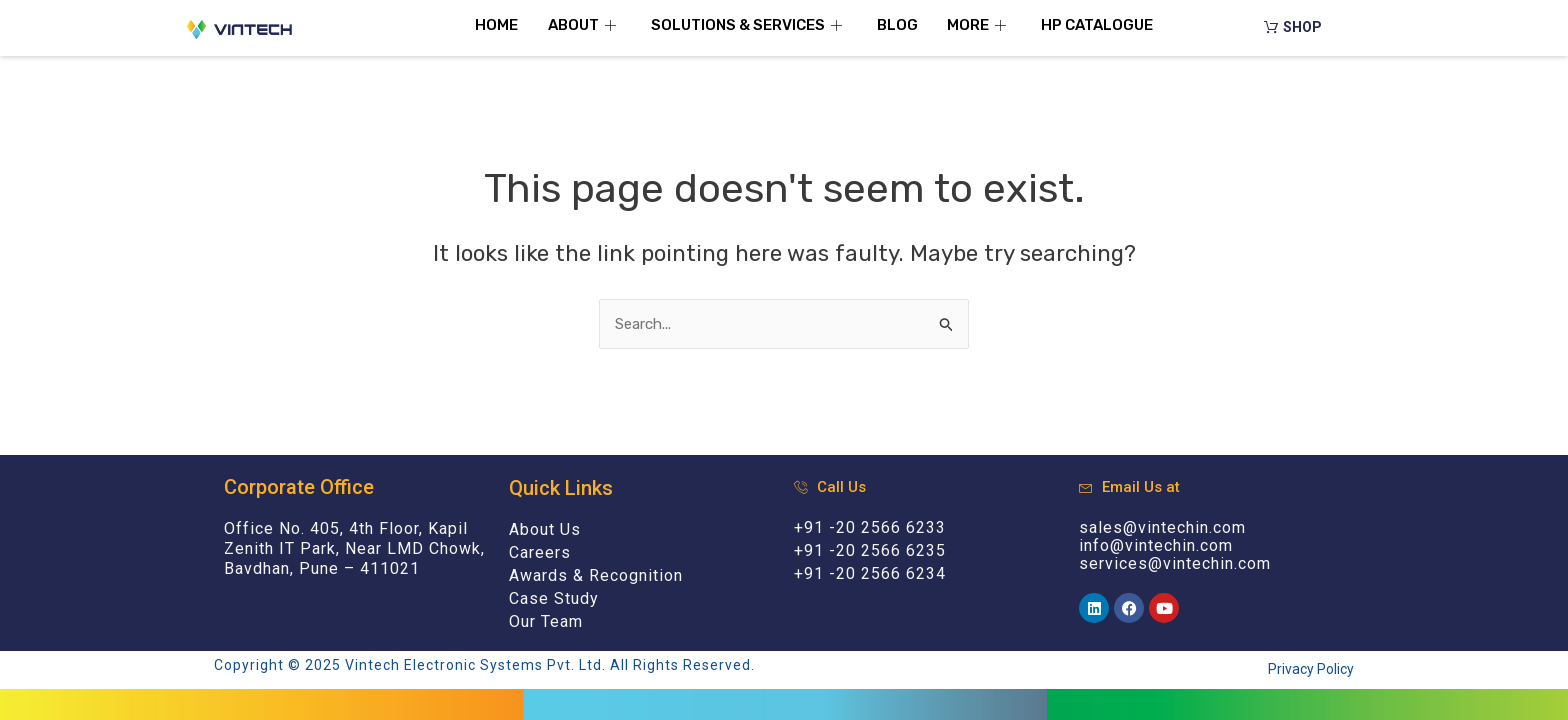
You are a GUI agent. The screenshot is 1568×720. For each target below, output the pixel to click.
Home (496, 25)
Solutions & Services (749, 25)
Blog (897, 25)
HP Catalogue (1098, 25)
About (584, 25)
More (980, 25)
